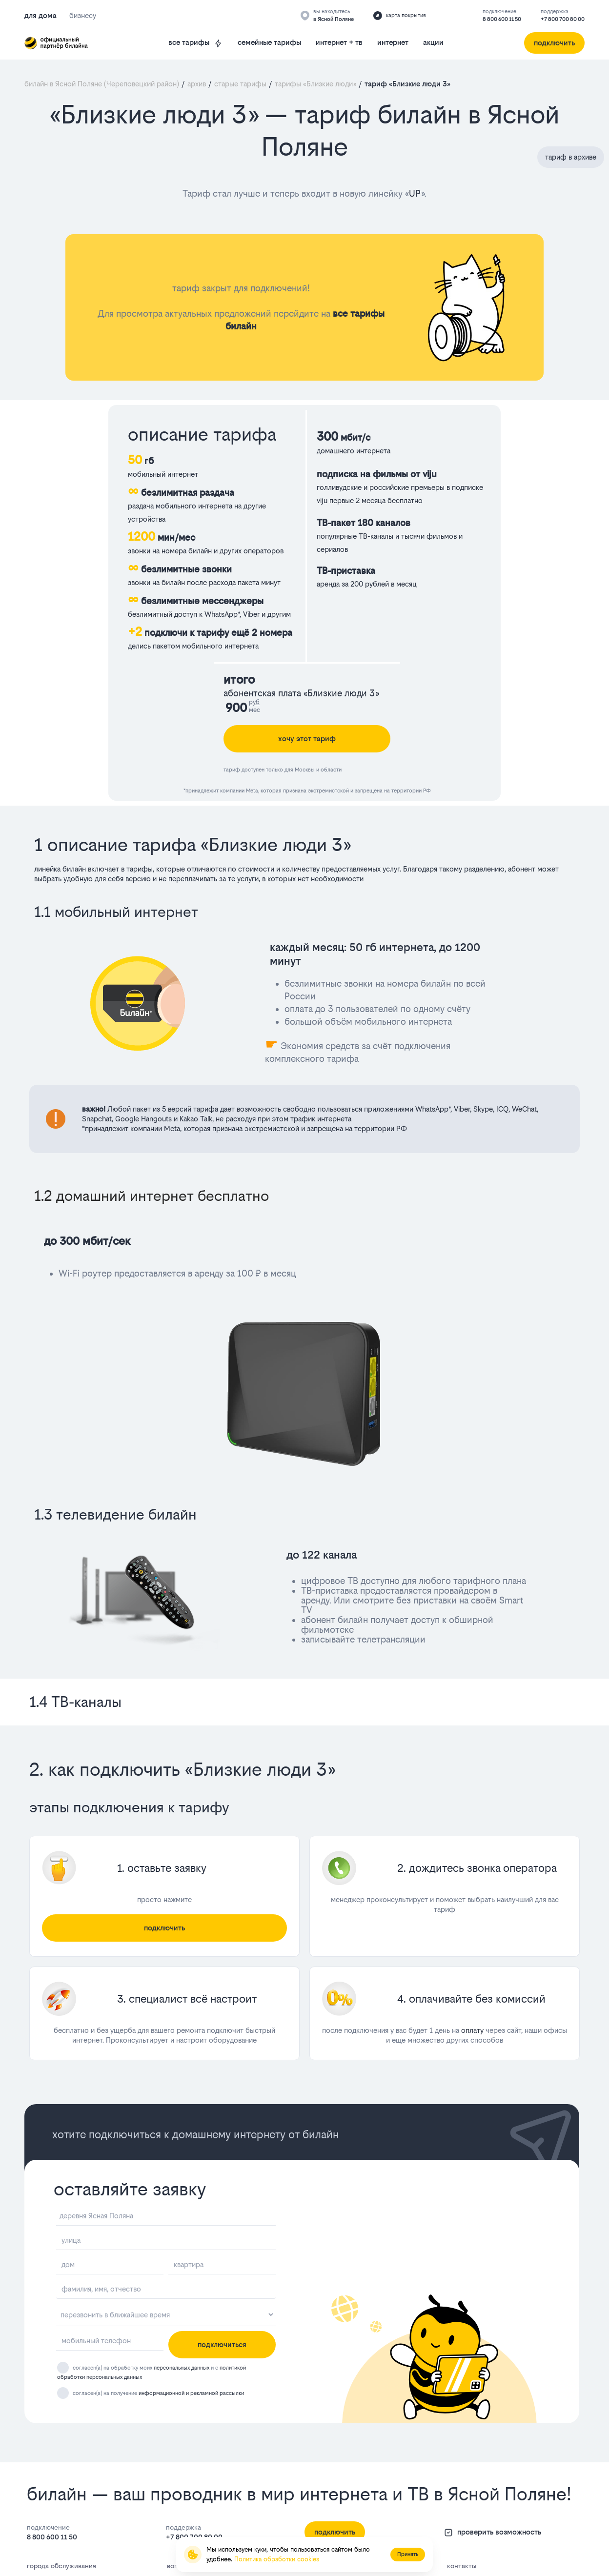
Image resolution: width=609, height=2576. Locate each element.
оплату (472, 2030)
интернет (392, 42)
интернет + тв (339, 42)
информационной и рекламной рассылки (191, 2393)
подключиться (222, 2344)
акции (433, 42)
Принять (407, 2554)
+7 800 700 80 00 (563, 19)
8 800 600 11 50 (502, 19)
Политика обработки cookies (276, 2559)
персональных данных (181, 2368)
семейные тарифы (269, 42)
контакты (461, 2566)
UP (415, 193)
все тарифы (195, 43)
